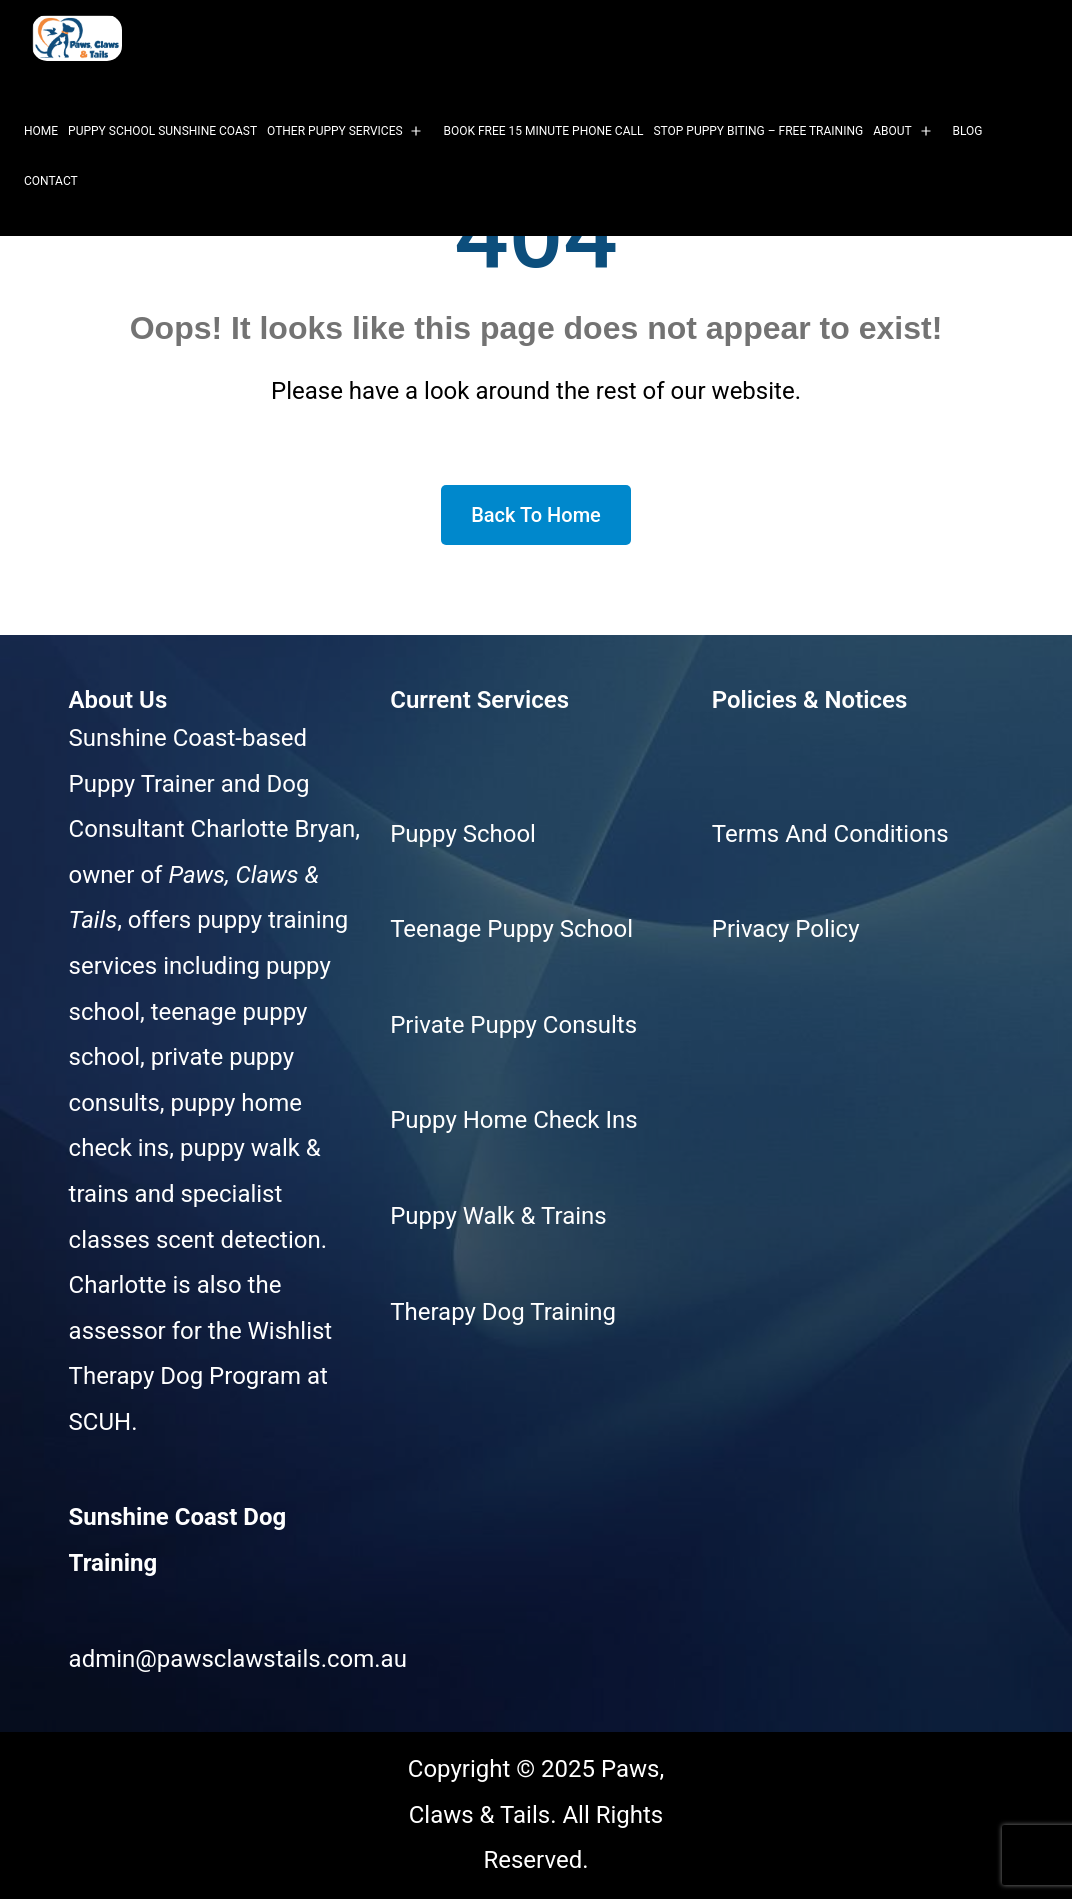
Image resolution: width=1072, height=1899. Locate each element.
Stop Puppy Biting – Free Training (758, 131)
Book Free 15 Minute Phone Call (543, 131)
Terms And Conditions (830, 834)
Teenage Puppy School (511, 929)
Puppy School (463, 834)
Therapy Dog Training (503, 1312)
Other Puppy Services (335, 131)
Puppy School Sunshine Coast (162, 131)
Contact (51, 181)
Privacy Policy (786, 929)
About (892, 131)
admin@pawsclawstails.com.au (238, 1659)
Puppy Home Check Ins (513, 1120)
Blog (968, 131)
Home (41, 131)
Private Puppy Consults (513, 1025)
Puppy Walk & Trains (498, 1216)
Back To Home (536, 515)
